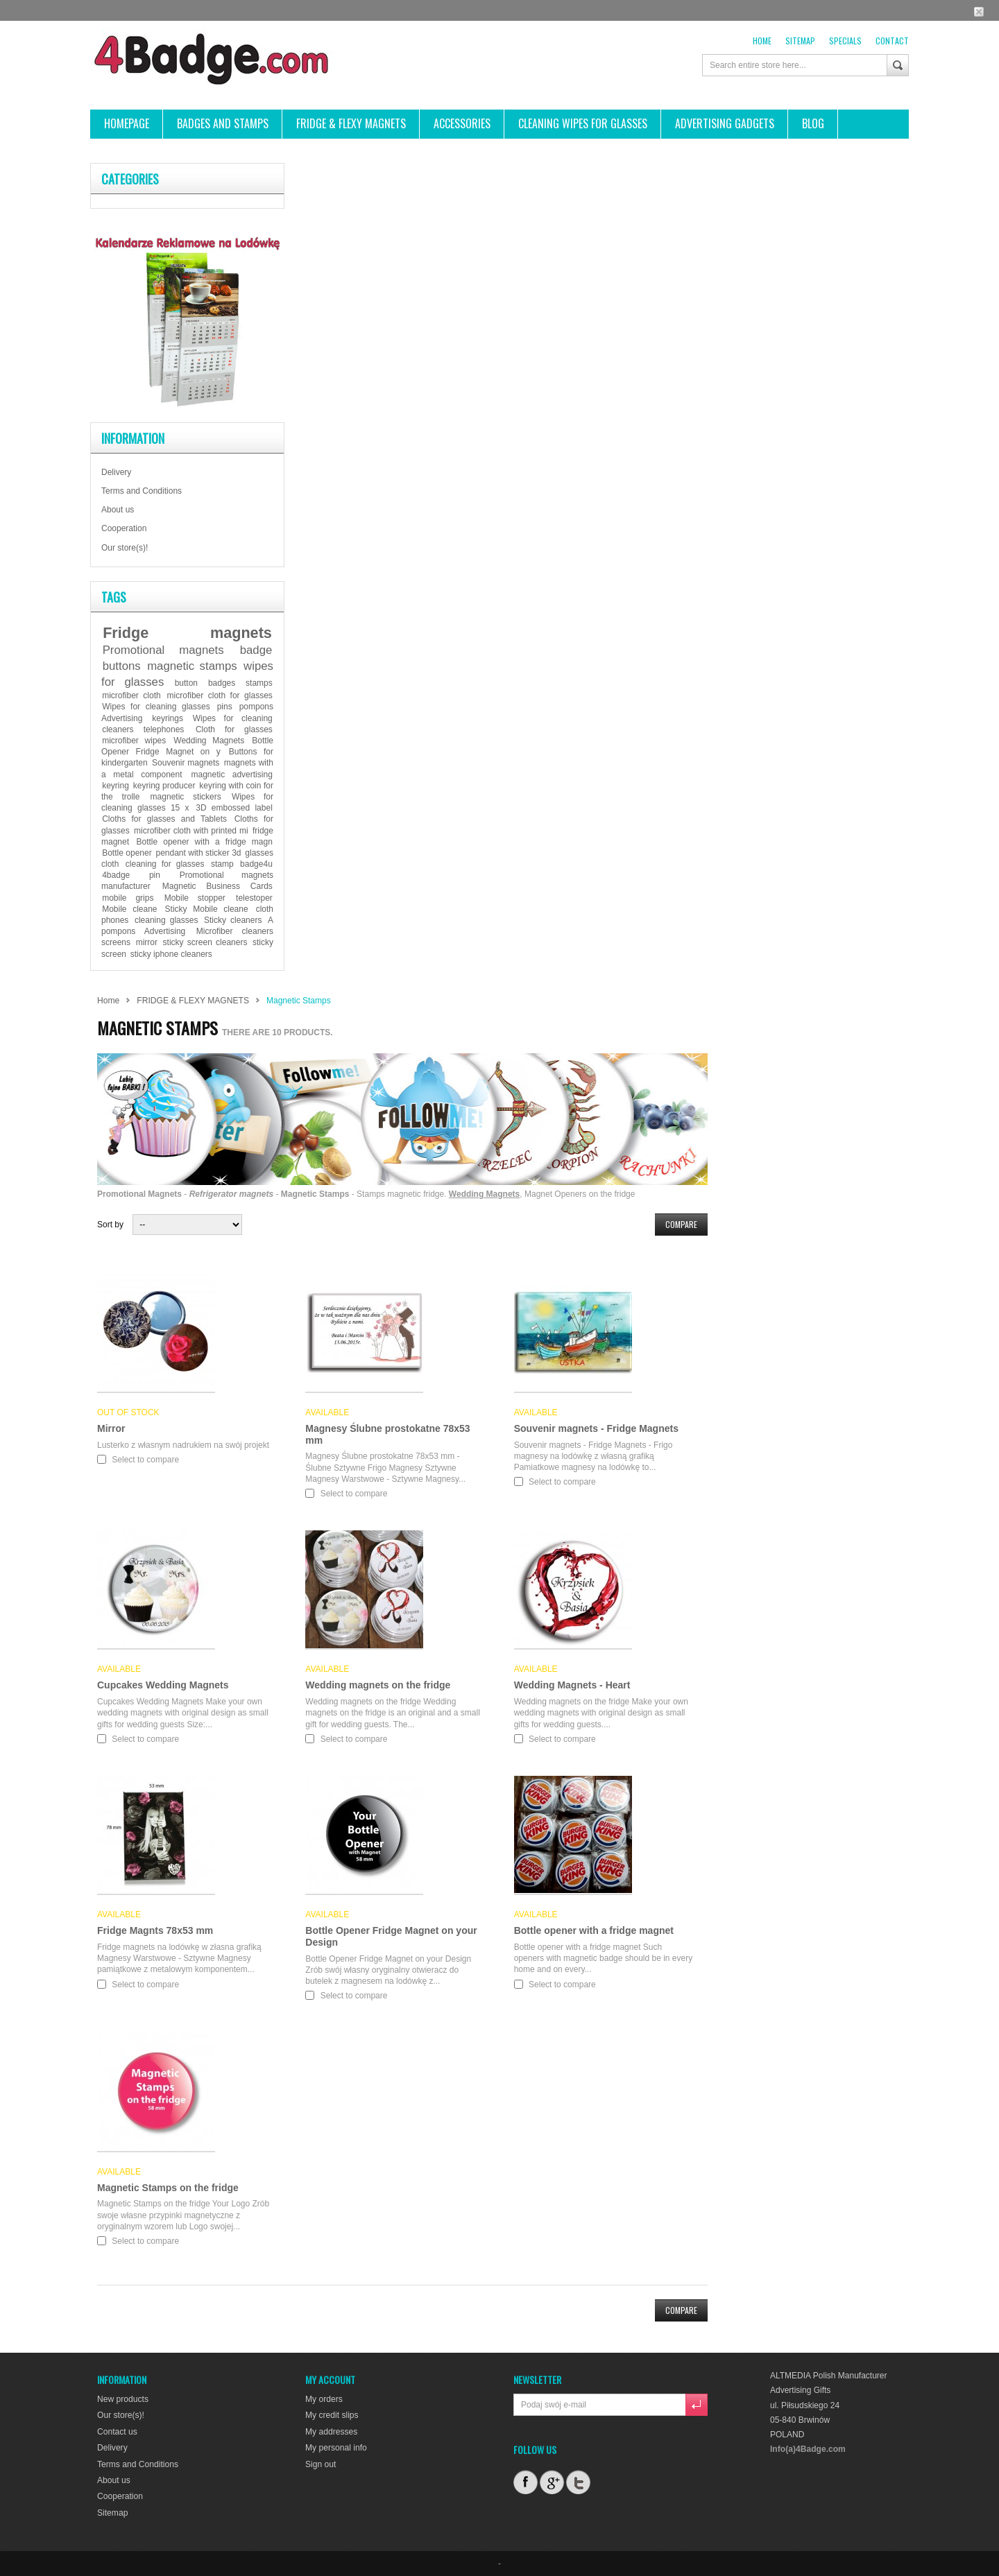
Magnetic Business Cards (217, 886)
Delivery (116, 472)
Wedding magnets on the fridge (377, 1685)
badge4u (256, 864)
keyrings (167, 718)
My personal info (335, 2448)
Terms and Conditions (141, 491)
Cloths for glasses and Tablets (164, 819)
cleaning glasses (166, 920)
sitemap (800, 40)
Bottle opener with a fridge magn (204, 842)
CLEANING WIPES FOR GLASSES (582, 123)
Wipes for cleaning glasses (156, 706)
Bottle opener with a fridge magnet (594, 1930)
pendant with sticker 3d (198, 853)
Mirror (111, 1428)
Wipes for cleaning (233, 718)
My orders (323, 2399)
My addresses (331, 2431)
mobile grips (127, 898)
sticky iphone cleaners (171, 954)
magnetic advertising (232, 774)
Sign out (320, 2464)
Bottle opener (126, 853)
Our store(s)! (124, 548)
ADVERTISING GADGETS (724, 123)
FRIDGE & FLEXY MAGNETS (351, 123)
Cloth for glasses (234, 729)
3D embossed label (234, 808)
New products (122, 2399)
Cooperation (123, 528)
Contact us (117, 2431)
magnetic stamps (192, 666)
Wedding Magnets (208, 740)
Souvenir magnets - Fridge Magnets (596, 1428)
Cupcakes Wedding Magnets (163, 1685)
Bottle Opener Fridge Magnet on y (187, 746)
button (186, 683)
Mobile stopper (194, 898)
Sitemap (112, 2511)
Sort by (110, 1224)
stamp (222, 864)
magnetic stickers (186, 797)
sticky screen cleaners (205, 942)
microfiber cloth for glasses (220, 695)
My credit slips (331, 2415)
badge (256, 650)
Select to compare (145, 1459)
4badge (116, 875)
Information (132, 438)
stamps (259, 683)
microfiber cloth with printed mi (191, 831)
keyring (115, 785)
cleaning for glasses (165, 864)
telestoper (254, 898)
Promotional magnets (163, 650)
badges (221, 683)
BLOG (813, 123)
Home (762, 40)
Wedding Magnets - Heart (572, 1685)
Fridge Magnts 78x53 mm (155, 1930)
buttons (122, 666)
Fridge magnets (187, 632)
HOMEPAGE (126, 123)
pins (224, 706)
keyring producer (164, 785)
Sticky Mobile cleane (206, 909)
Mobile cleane (129, 909)
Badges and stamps (222, 123)
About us (117, 510)
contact (892, 40)
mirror (146, 942)
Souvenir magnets (185, 763)
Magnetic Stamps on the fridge (168, 2187)
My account (330, 2379)
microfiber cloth (131, 695)
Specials (845, 40)
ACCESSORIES (462, 123)
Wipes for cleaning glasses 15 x (187, 802)
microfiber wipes (134, 740)
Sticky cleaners (233, 920)
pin (154, 875)
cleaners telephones (143, 729)
